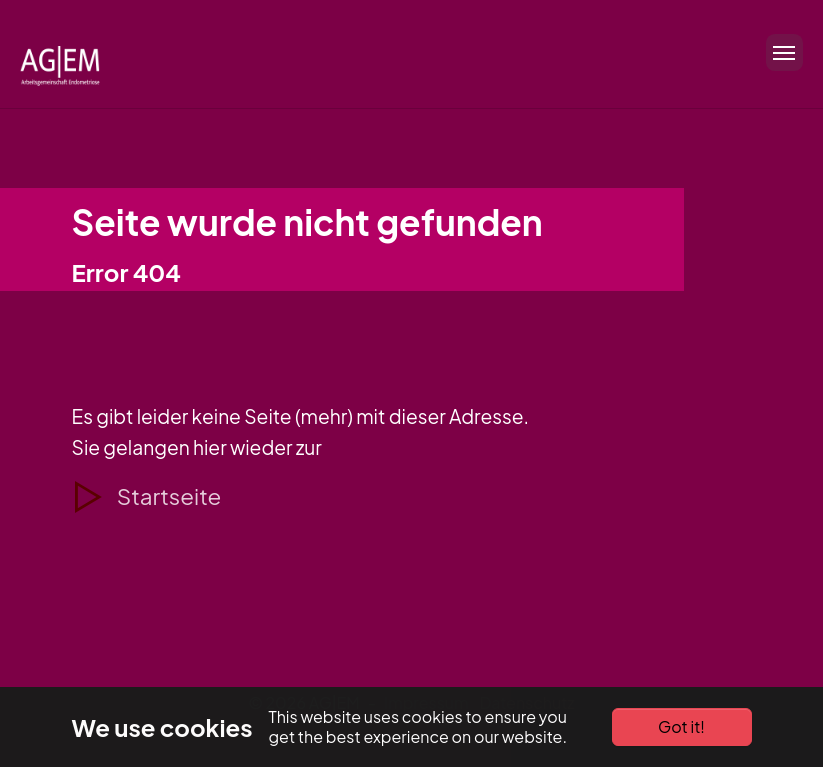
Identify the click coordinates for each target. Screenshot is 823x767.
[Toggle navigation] (779, 53)
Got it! (681, 726)
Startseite (169, 496)
